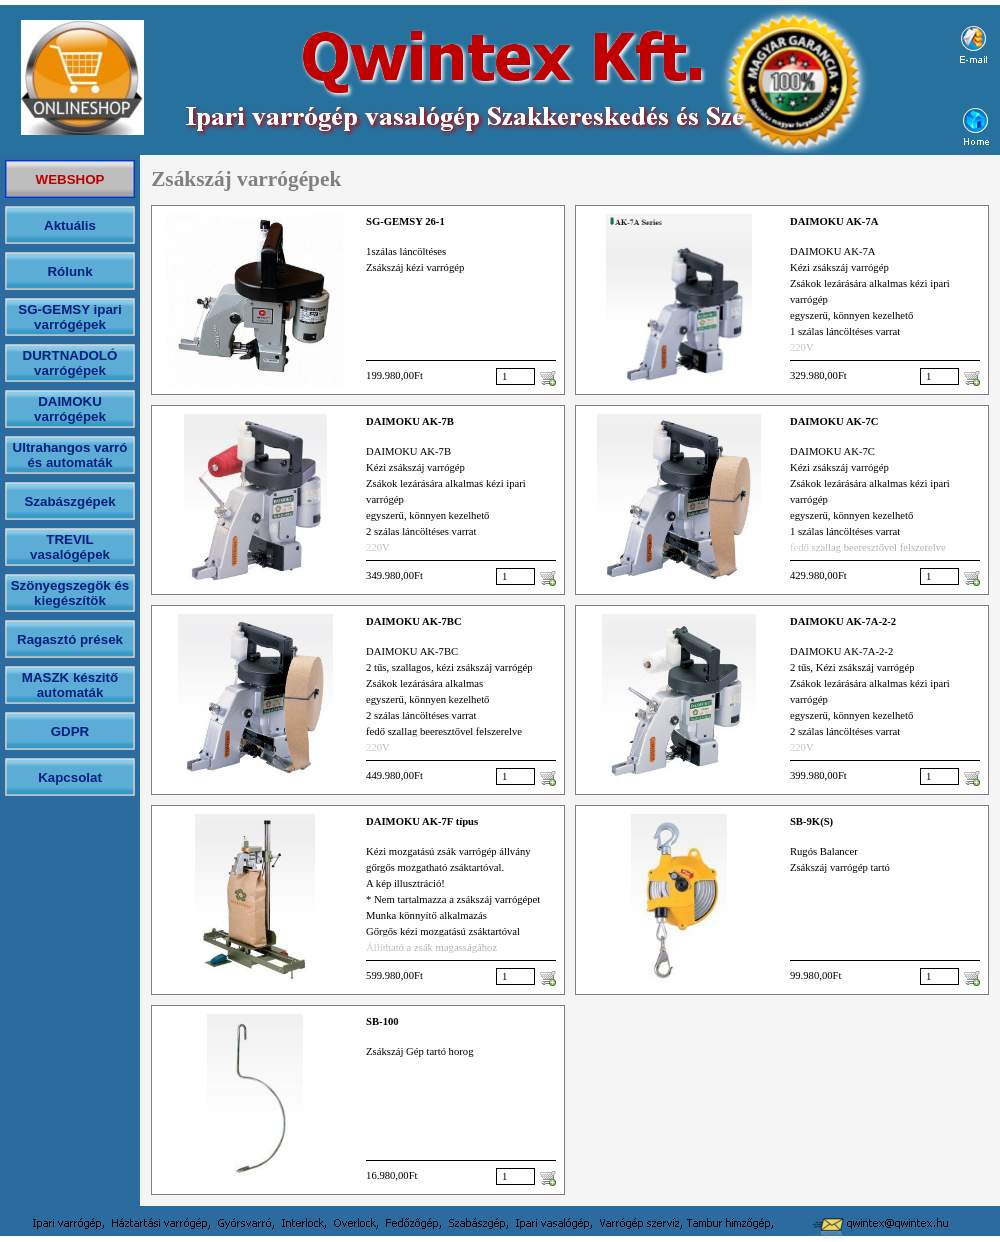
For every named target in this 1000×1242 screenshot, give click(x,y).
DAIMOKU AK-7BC (414, 621)
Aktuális (70, 225)
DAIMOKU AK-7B (410, 421)
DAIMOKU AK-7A (834, 221)
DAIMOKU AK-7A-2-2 (843, 621)
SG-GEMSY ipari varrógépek (69, 317)
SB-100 (382, 1021)
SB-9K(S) (811, 821)
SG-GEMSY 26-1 (405, 221)
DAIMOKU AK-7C (834, 421)
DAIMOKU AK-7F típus (422, 821)
